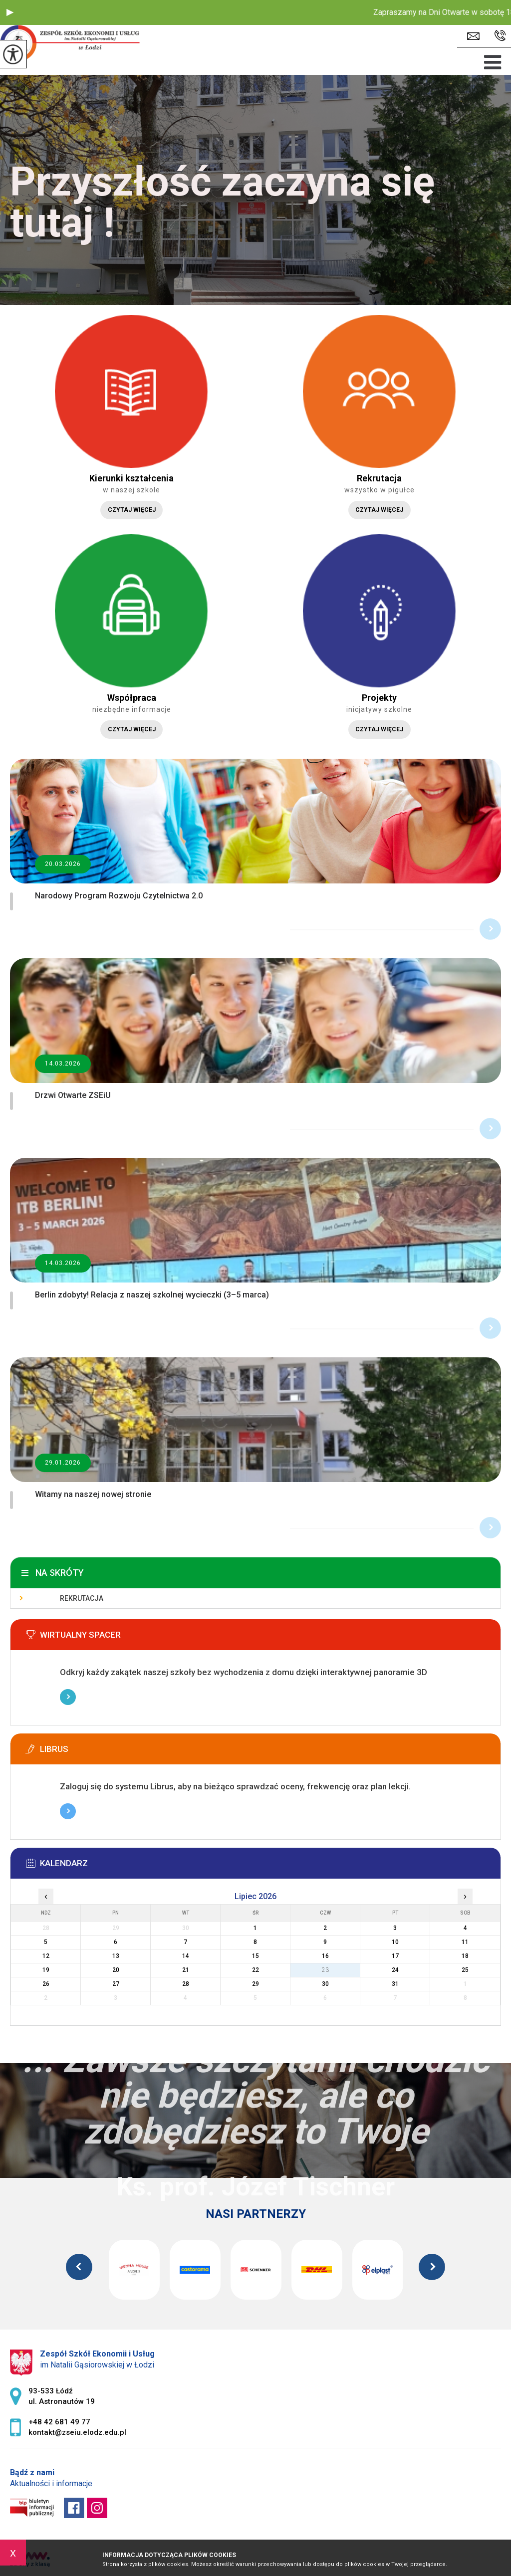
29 (255, 1983)
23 (325, 1969)
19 (45, 1969)
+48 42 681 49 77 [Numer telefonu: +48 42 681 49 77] (59, 2421)
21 (185, 1969)
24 (395, 1969)
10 (395, 1941)
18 (465, 1955)
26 (45, 1983)
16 (325, 1955)
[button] (10, 12)
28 (185, 1983)
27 (115, 1983)
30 (325, 1983)
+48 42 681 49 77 (500, 35)
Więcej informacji (68, 1697)
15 (255, 1955)
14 (185, 1955)
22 (255, 1969)
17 (395, 1955)
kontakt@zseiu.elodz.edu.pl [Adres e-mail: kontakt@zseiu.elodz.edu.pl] (77, 2432)
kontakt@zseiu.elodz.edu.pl (473, 36)
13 (115, 1955)
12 (45, 1955)
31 (395, 1983)
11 (465, 1941)
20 (115, 1969)
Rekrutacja (81, 1598)
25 (465, 1969)
